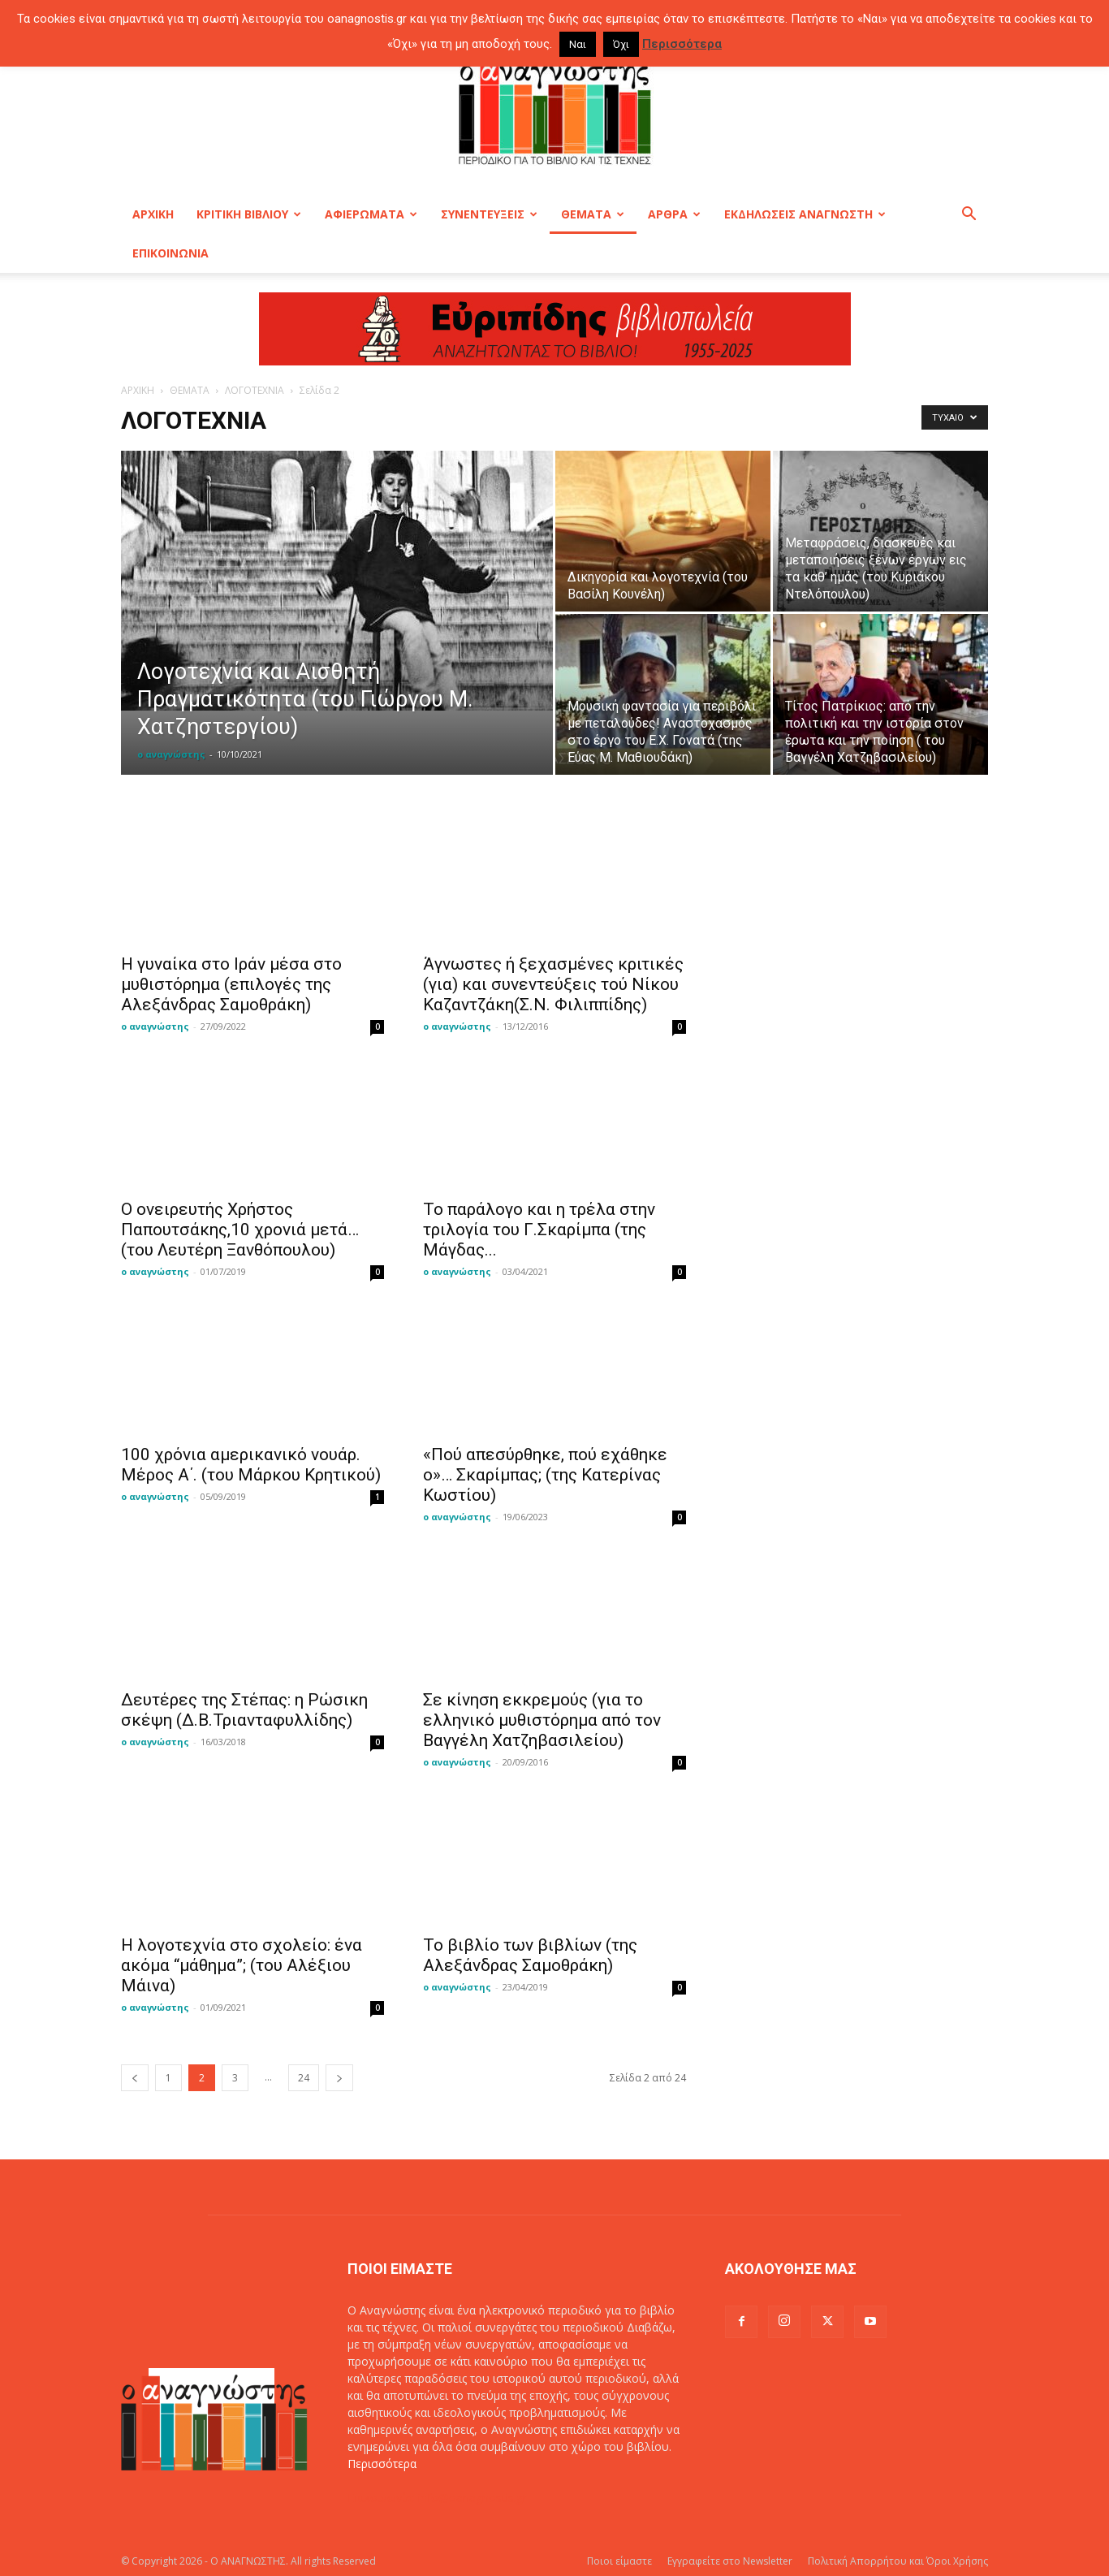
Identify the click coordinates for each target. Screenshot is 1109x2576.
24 (303, 2078)
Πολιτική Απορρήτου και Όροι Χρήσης (898, 2561)
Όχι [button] (621, 44)
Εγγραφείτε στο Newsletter (729, 2561)
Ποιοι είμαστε (619, 2561)
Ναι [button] (577, 44)
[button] (968, 215)
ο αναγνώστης (171, 754)
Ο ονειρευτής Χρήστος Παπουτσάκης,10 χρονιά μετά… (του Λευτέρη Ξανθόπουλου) (240, 1229)
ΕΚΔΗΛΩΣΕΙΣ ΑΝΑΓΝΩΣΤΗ (805, 214)
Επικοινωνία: (382, 2497)
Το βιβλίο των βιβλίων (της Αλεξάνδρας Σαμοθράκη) (530, 1955)
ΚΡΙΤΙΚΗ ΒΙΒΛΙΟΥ (248, 214)
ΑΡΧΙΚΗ (153, 214)
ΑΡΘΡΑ (674, 214)
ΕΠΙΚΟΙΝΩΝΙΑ (170, 253)
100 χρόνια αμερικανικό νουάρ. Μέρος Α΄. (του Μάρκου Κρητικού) (251, 1465)
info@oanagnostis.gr (472, 2497)
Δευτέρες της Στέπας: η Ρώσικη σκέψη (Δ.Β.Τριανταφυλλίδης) (244, 1710)
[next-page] (339, 2077)
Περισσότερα (381, 2463)
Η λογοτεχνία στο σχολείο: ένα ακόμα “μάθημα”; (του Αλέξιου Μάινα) (241, 1965)
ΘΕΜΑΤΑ (592, 214)
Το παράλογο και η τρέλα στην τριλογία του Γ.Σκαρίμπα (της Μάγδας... (539, 1229)
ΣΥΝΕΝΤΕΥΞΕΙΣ (489, 214)
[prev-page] (135, 2077)
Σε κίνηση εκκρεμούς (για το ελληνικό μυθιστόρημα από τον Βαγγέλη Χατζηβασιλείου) (542, 1720)
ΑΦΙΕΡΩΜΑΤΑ (371, 214)
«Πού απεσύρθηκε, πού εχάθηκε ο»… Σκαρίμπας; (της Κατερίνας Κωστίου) (545, 1475)
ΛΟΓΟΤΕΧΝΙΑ (254, 390)
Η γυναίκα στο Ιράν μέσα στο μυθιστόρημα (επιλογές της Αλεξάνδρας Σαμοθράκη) (231, 984)
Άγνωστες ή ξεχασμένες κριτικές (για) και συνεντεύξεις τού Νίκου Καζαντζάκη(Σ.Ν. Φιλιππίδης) (553, 984)
